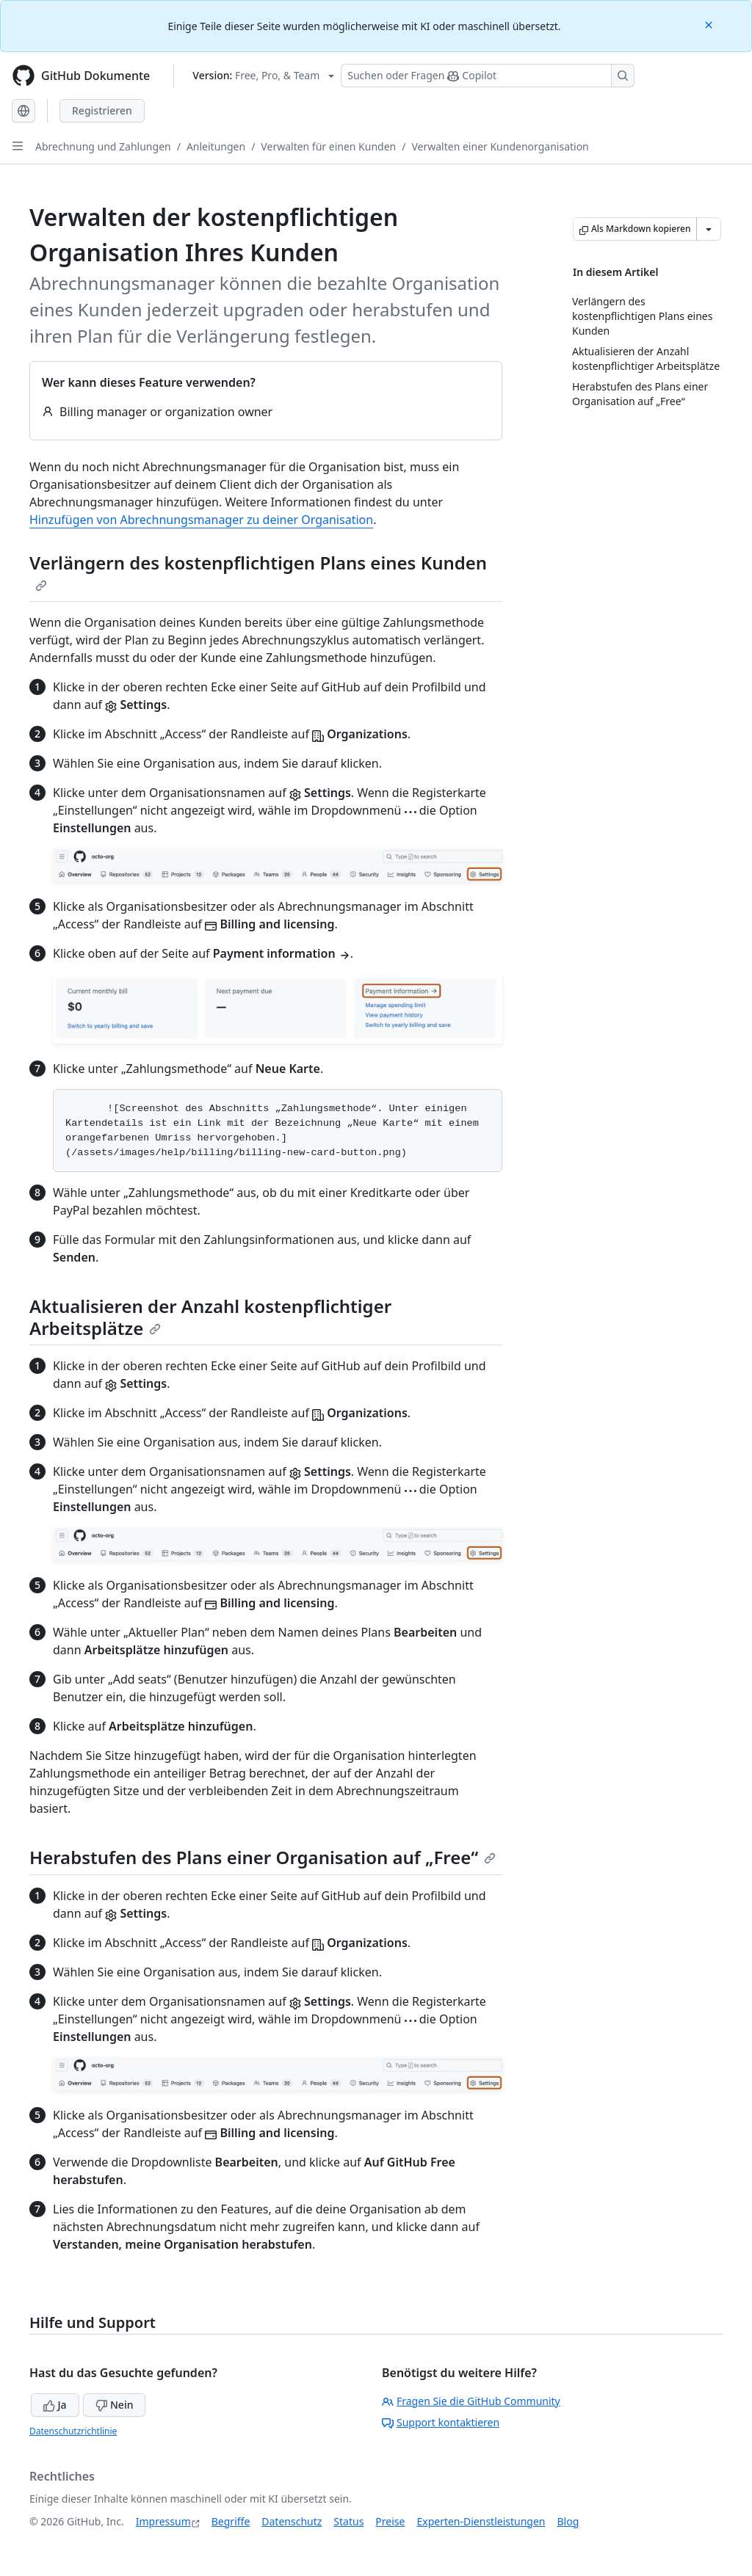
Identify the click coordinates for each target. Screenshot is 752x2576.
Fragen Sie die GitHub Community (471, 2401)
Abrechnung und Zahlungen (103, 146)
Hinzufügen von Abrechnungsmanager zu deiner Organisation (201, 520)
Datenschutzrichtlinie (73, 2431)
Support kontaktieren (440, 2422)
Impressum (163, 2521)
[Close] (710, 23)
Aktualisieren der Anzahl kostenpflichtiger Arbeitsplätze (210, 1317)
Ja (55, 2405)
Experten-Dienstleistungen (480, 2521)
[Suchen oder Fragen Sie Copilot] (487, 75)
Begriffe (231, 2521)
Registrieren (102, 110)
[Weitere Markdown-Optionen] (708, 229)
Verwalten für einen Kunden (328, 146)
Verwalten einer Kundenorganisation (499, 146)
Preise (390, 2521)
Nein (114, 2405)
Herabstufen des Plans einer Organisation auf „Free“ (262, 1857)
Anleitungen (216, 146)
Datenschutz (291, 2521)
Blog (568, 2521)
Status (348, 2521)
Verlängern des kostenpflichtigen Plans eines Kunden (258, 571)
